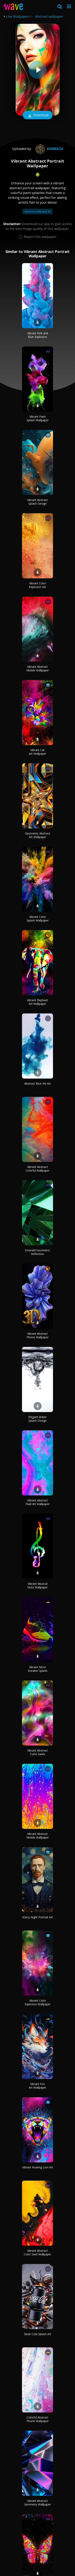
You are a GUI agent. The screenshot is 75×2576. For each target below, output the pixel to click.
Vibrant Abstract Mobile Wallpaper (37, 668)
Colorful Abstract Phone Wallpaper (38, 2419)
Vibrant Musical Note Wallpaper (37, 1585)
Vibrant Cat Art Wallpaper (37, 752)
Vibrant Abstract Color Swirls (37, 1752)
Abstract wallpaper (49, 16)
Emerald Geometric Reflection (37, 1252)
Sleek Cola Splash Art (37, 2334)
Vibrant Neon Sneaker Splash (37, 1669)
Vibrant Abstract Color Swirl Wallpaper (37, 2252)
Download (37, 115)
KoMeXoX (48, 148)
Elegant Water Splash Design (37, 1418)
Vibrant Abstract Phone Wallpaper (38, 1335)
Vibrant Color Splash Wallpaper (38, 918)
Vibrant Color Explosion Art (37, 585)
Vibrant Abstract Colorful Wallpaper (37, 1168)
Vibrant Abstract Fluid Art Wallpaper (37, 1502)
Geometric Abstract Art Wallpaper (37, 835)
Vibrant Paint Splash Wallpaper (38, 418)
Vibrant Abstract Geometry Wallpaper (37, 2502)
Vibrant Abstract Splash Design (37, 501)
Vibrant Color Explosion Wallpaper (38, 2002)
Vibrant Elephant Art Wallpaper (37, 1002)
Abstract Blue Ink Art (37, 1083)
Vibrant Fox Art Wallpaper (37, 2085)
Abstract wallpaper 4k (37, 211)
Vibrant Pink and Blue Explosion (37, 335)
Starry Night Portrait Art (37, 1917)
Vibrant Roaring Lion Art (37, 2167)
